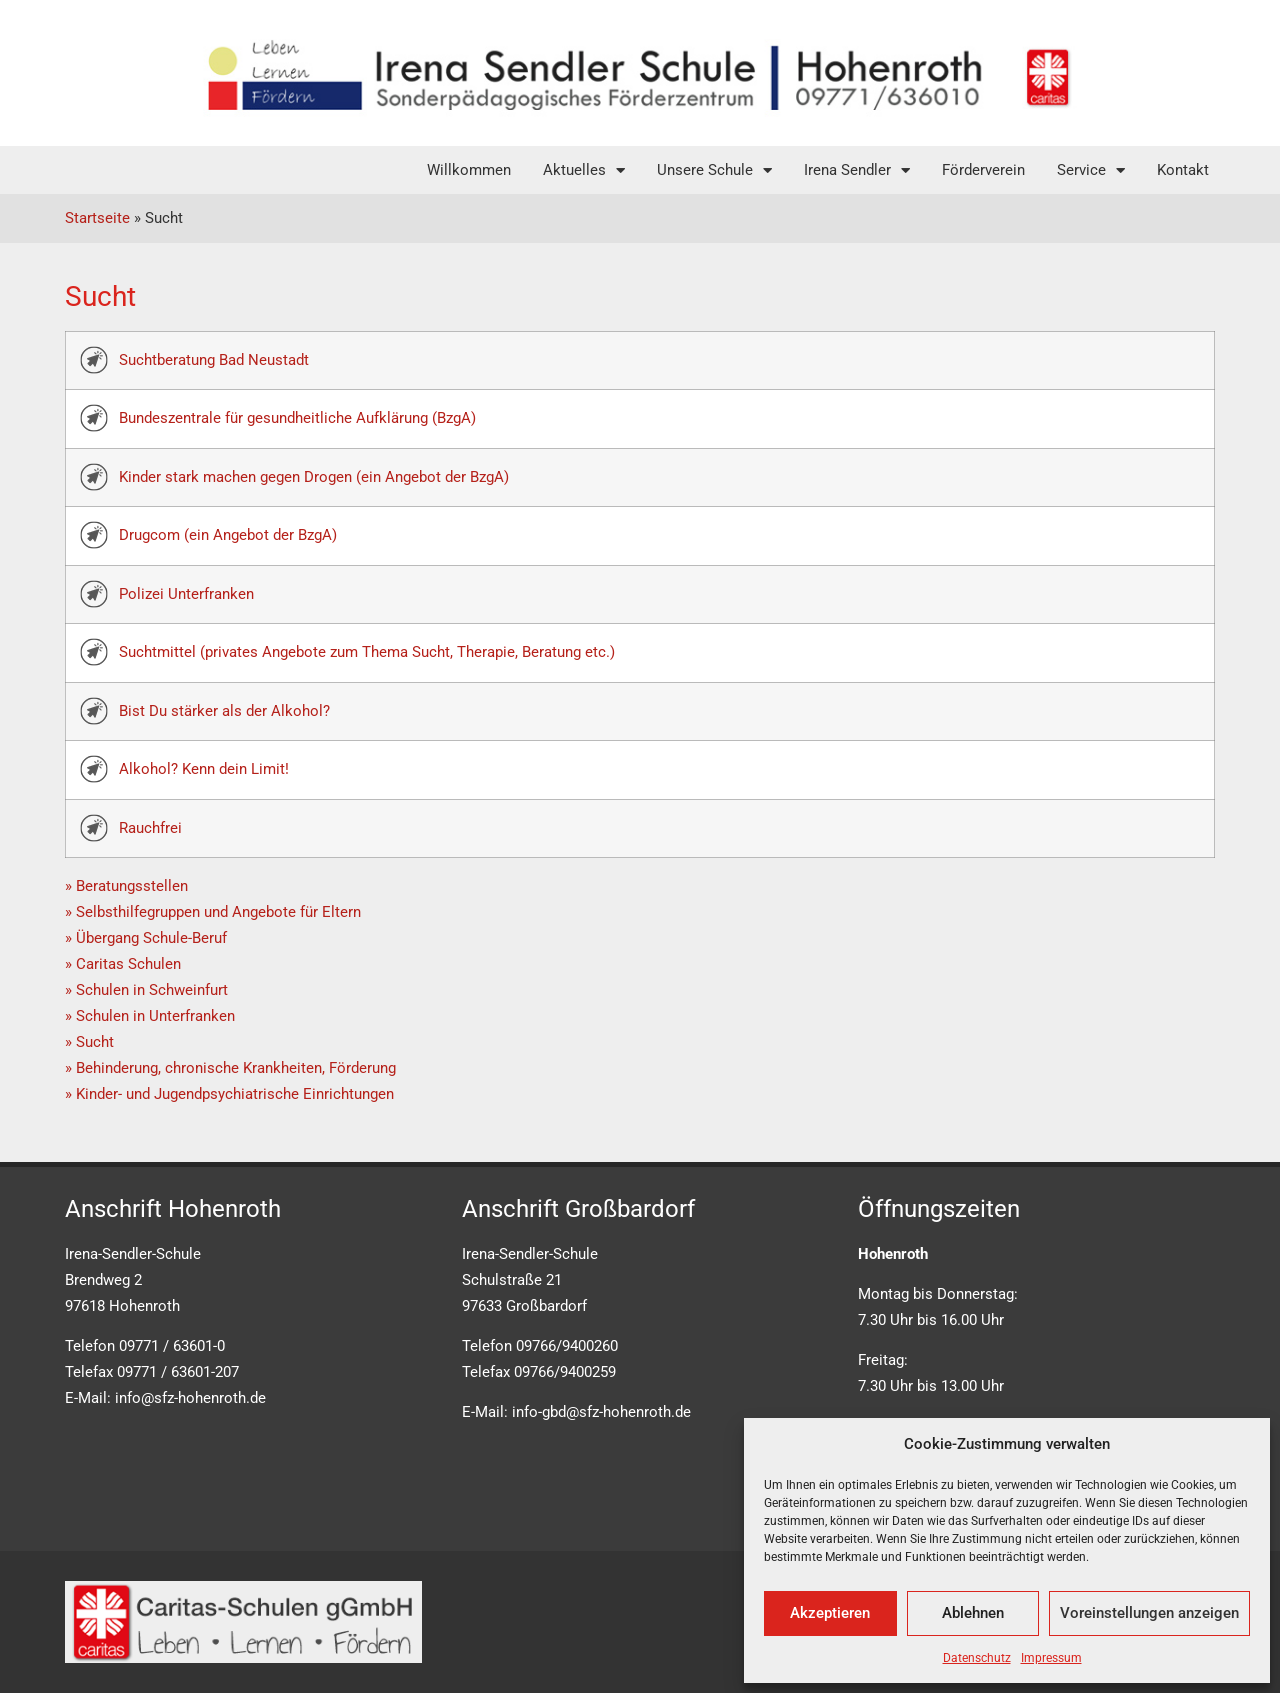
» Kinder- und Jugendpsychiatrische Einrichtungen (229, 1094)
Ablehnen (973, 1613)
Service (1091, 170)
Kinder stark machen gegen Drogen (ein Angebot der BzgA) (314, 477)
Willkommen (469, 170)
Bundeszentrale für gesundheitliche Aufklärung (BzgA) (297, 418)
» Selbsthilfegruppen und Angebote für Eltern (213, 912)
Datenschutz (977, 1658)
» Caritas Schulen (123, 964)
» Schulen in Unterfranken (150, 1016)
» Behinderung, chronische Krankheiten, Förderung (230, 1068)
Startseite (97, 218)
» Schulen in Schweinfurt (146, 990)
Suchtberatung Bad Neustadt (214, 360)
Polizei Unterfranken (186, 594)
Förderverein (983, 170)
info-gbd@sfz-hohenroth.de (601, 1412)
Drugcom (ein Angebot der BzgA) (228, 535)
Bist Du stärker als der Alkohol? (224, 711)
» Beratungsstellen (126, 886)
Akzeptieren (830, 1613)
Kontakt (1183, 170)
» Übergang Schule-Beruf (146, 938)
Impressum (1051, 1658)
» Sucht (89, 1042)
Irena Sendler (857, 170)
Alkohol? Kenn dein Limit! (204, 769)
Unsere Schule (714, 170)
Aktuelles (584, 170)
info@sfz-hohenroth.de (190, 1398)
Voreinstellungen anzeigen (1149, 1613)
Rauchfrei (150, 828)
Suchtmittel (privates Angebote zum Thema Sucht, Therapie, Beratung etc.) (367, 652)
